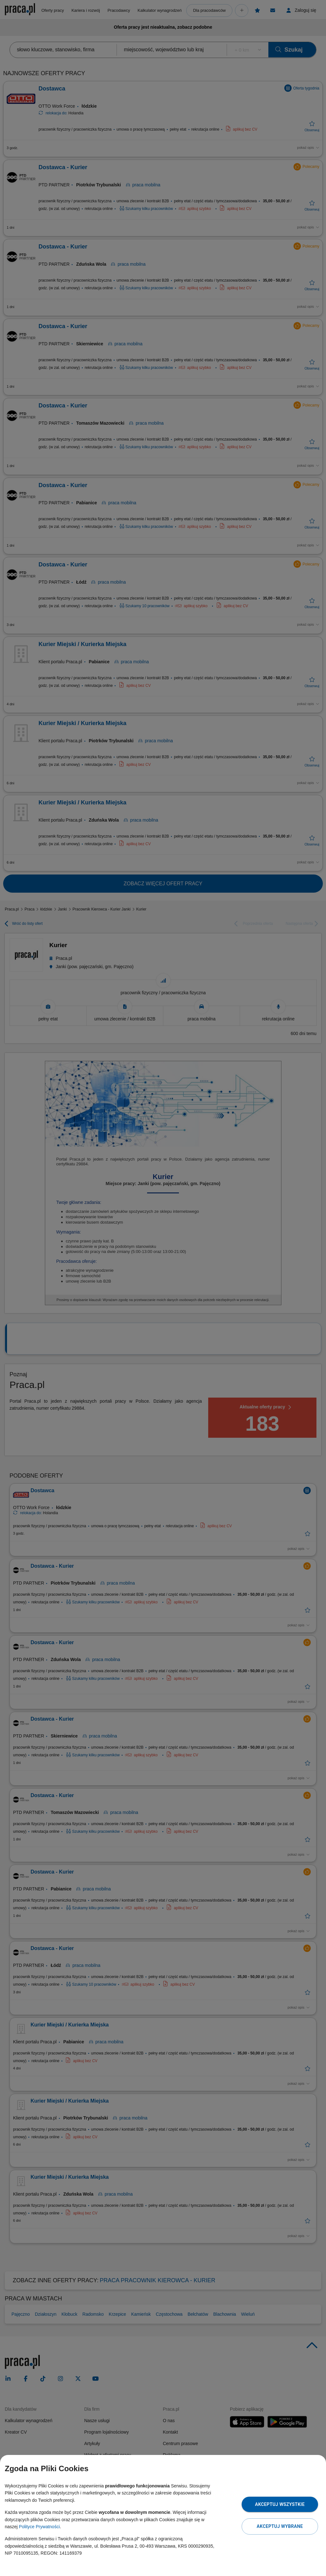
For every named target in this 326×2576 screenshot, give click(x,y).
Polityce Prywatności (39, 2526)
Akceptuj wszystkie (280, 2504)
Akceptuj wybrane (280, 2526)
